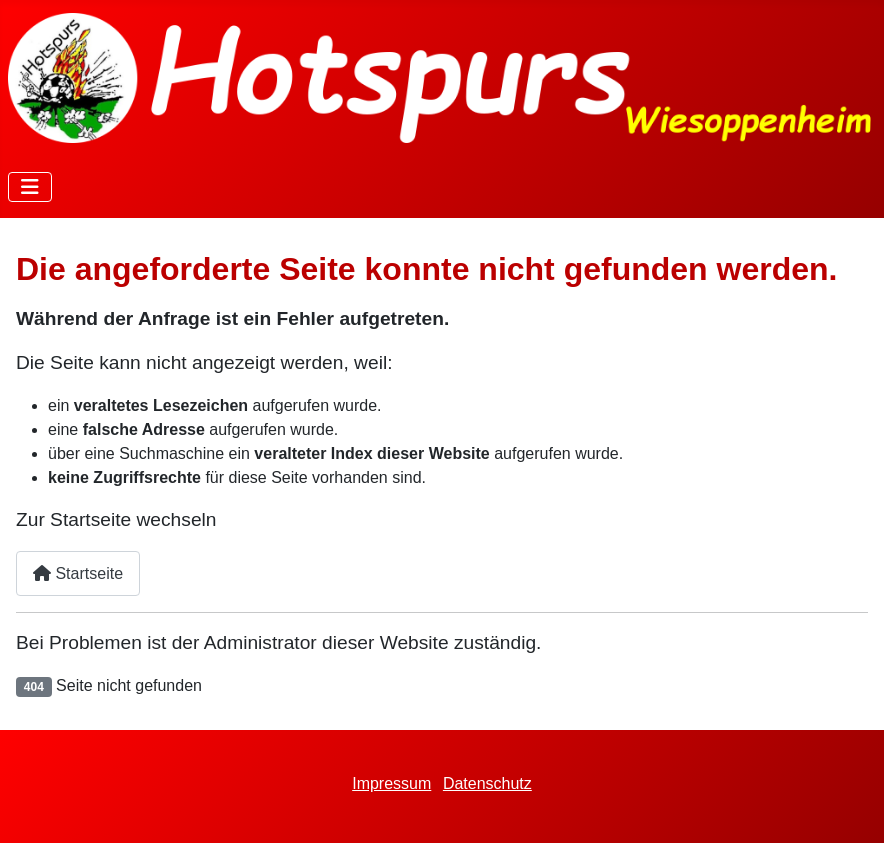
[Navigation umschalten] (30, 187)
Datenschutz (487, 783)
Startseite (78, 573)
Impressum (391, 783)
